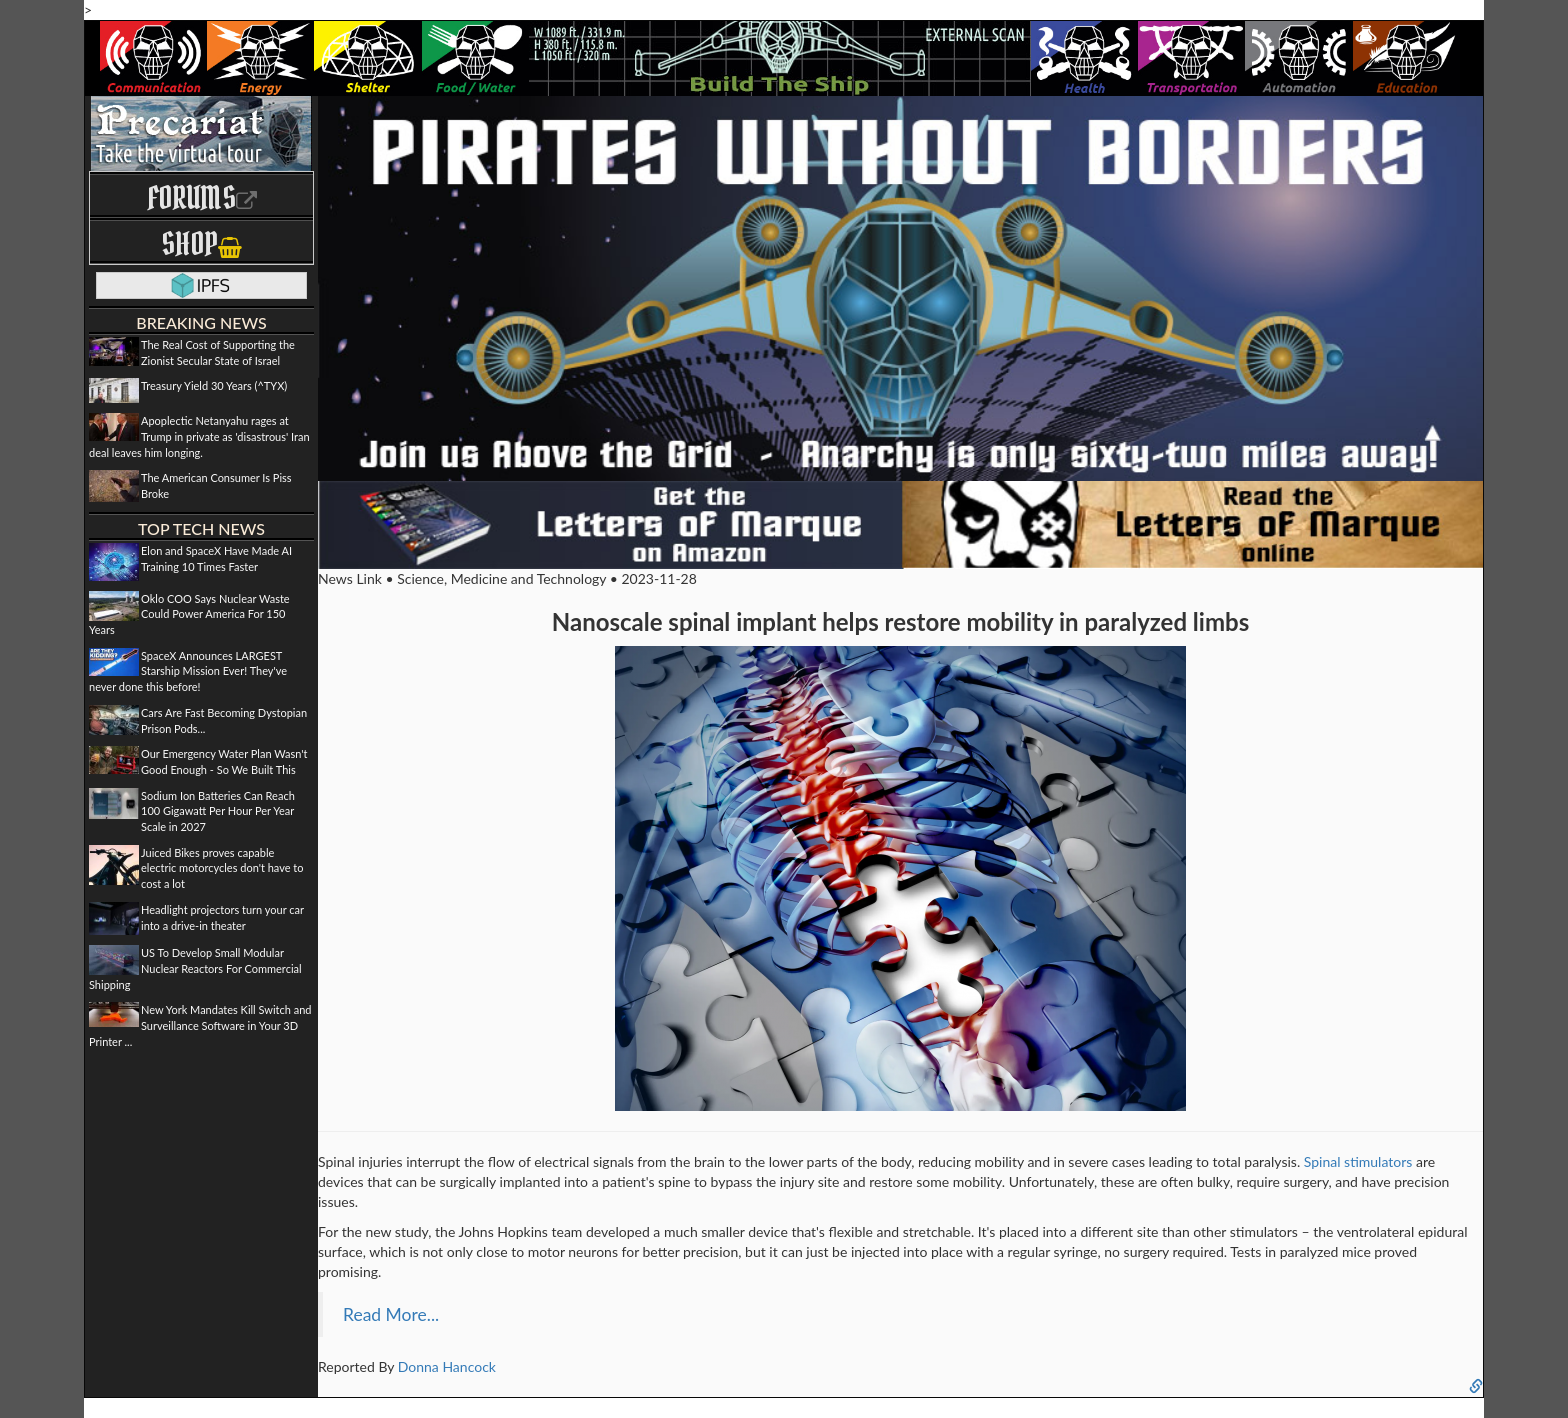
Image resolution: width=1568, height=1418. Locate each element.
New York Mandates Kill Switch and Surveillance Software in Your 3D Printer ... (200, 1025)
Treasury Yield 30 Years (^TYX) (214, 385)
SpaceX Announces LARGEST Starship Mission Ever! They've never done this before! (188, 671)
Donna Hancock (447, 1366)
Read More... (391, 1314)
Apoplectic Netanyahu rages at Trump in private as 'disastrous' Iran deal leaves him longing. (199, 436)
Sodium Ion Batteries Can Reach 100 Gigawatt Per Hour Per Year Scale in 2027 (218, 811)
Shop (201, 243)
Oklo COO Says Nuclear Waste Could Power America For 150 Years (189, 614)
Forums (202, 197)
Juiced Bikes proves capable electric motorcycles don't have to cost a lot (222, 868)
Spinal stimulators (1358, 1161)
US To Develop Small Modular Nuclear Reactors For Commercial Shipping (195, 968)
